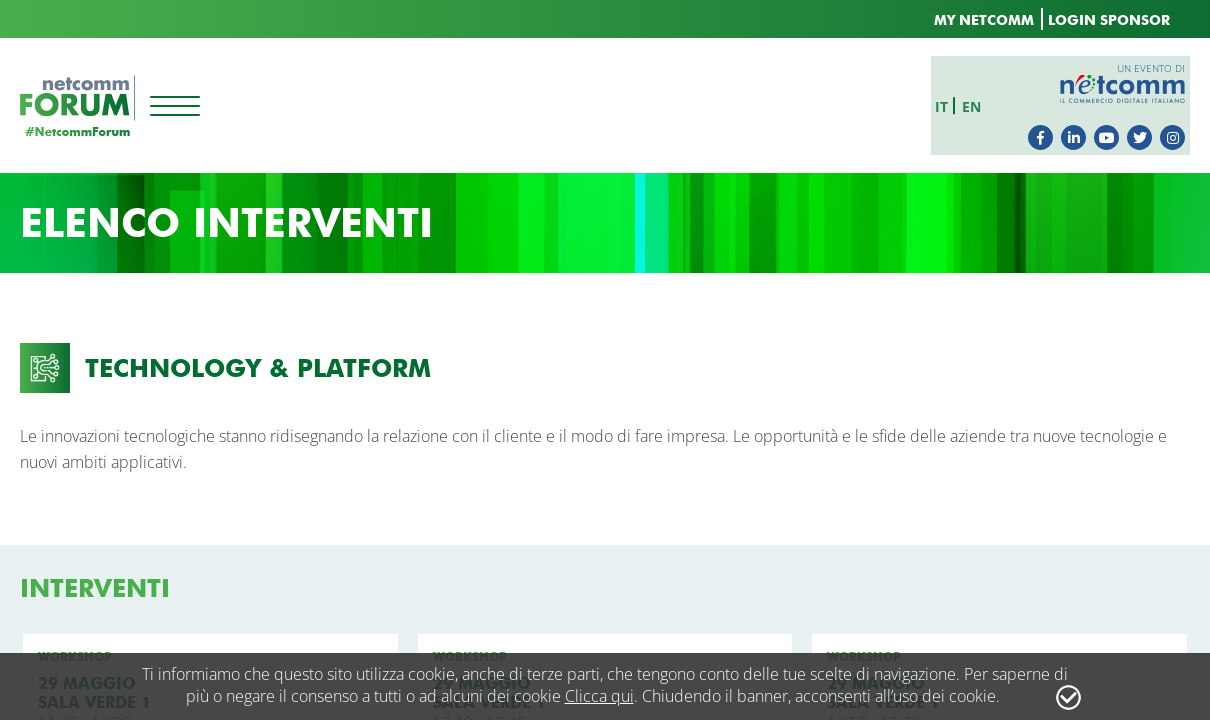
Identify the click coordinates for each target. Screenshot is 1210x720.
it (946, 103)
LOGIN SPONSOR (1109, 20)
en (976, 103)
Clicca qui (599, 696)
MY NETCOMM (984, 20)
